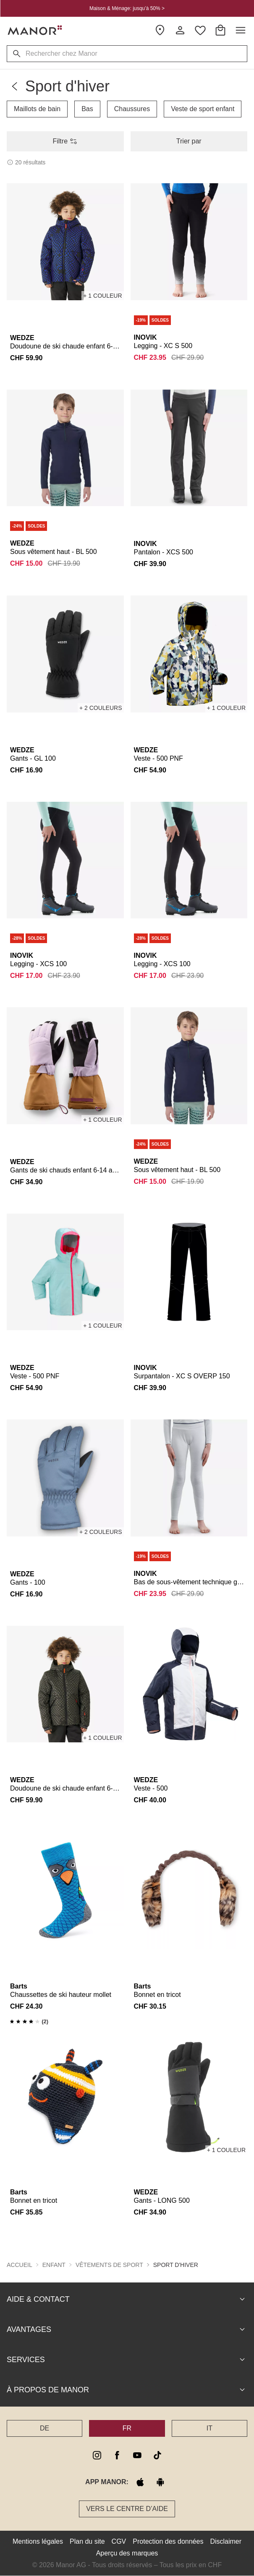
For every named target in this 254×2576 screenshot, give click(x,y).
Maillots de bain (37, 108)
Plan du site (87, 2541)
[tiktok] (157, 2455)
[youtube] (137, 2455)
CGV (119, 2541)
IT (209, 2428)
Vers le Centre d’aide (127, 2508)
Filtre (65, 141)
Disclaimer (225, 2541)
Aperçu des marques (127, 2553)
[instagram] (97, 2455)
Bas (87, 108)
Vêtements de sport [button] (109, 2264)
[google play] (160, 2482)
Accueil (19, 2264)
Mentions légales (38, 2541)
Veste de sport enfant (202, 108)
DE (44, 2428)
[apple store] (140, 2482)
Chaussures (132, 108)
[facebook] (117, 2455)
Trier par (189, 141)
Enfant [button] (53, 2264)
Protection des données (168, 2541)
